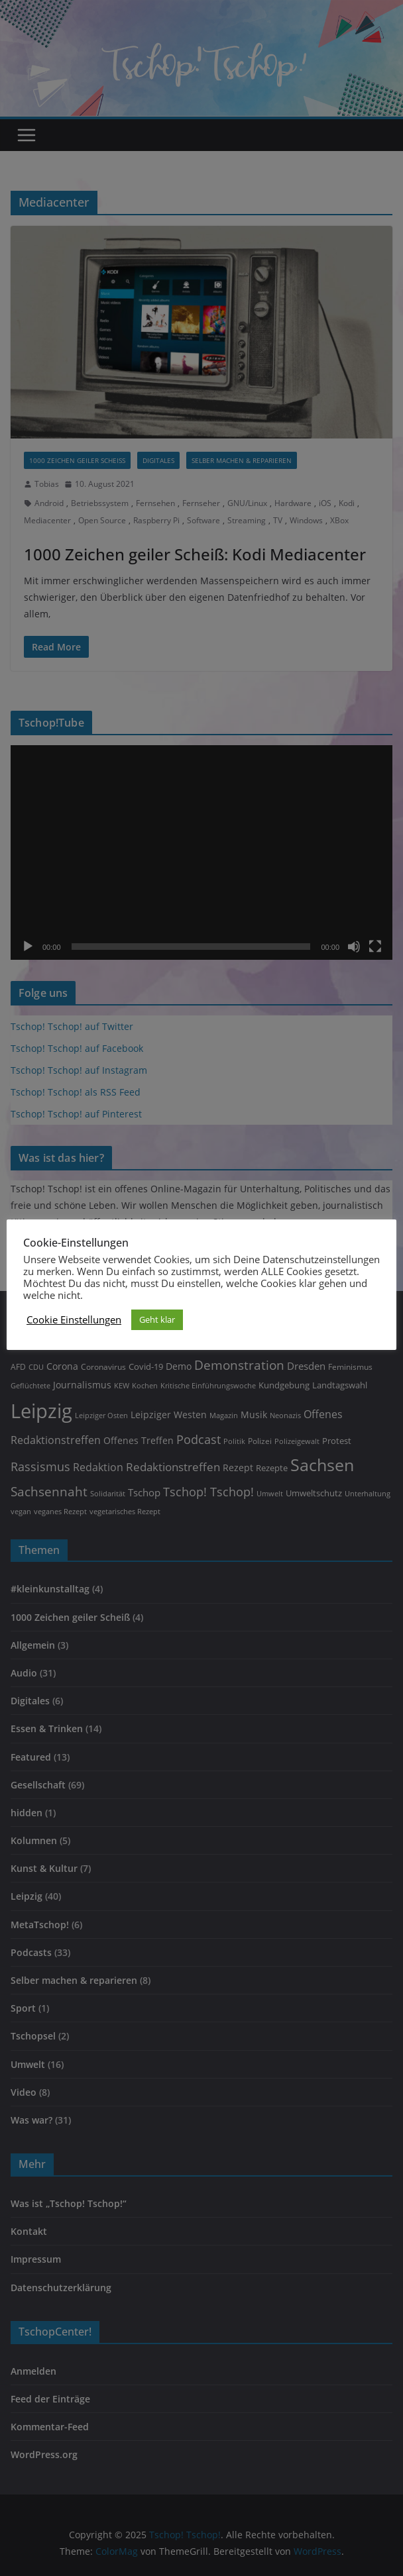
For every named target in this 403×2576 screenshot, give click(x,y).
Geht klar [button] (157, 1319)
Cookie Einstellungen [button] (74, 1319)
